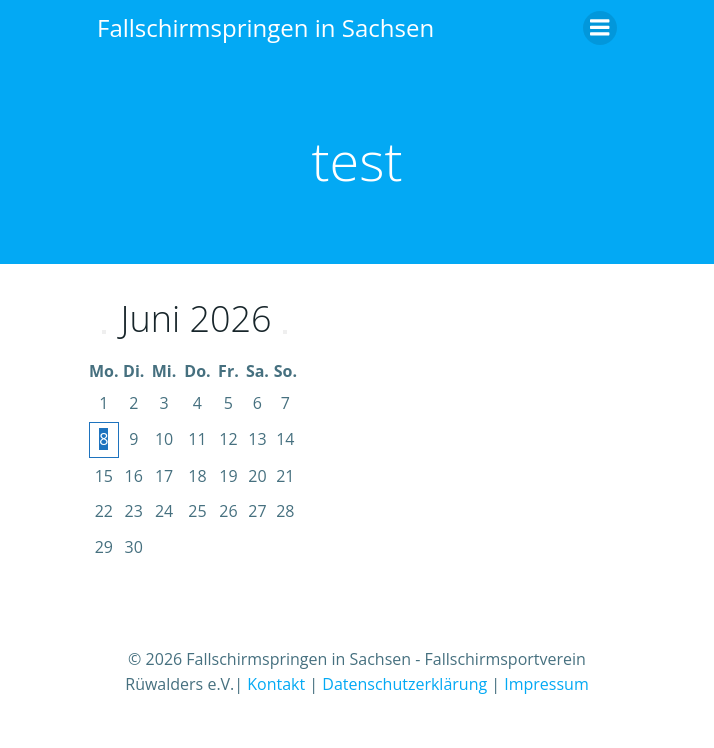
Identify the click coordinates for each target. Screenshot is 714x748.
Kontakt (276, 684)
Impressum (546, 684)
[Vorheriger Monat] (104, 332)
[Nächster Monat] (285, 332)
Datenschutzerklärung (404, 684)
